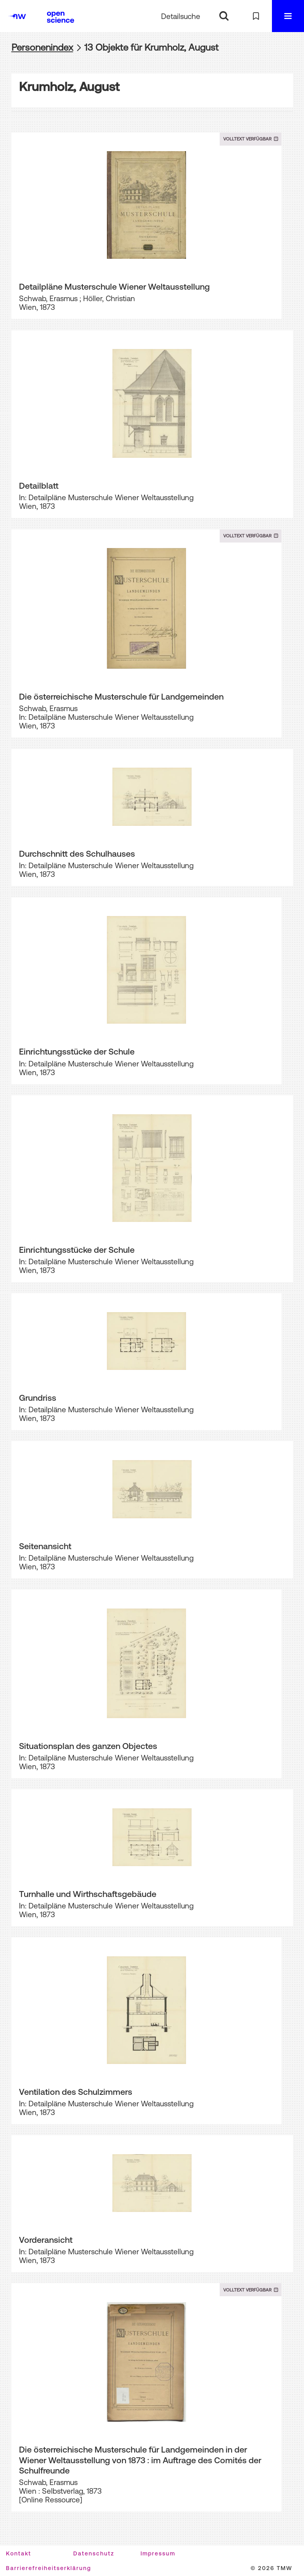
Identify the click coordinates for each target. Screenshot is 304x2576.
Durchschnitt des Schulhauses (77, 853)
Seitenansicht (45, 1546)
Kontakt (18, 2553)
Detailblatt (39, 485)
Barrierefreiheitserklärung (48, 2568)
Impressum (158, 2553)
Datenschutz (93, 2553)
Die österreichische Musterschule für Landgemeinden (121, 696)
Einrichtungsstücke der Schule (77, 1051)
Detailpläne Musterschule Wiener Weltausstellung (114, 286)
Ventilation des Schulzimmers (75, 2091)
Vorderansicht (45, 2239)
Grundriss (37, 1397)
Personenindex (42, 47)
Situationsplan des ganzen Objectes (88, 1746)
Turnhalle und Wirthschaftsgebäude (87, 1894)
